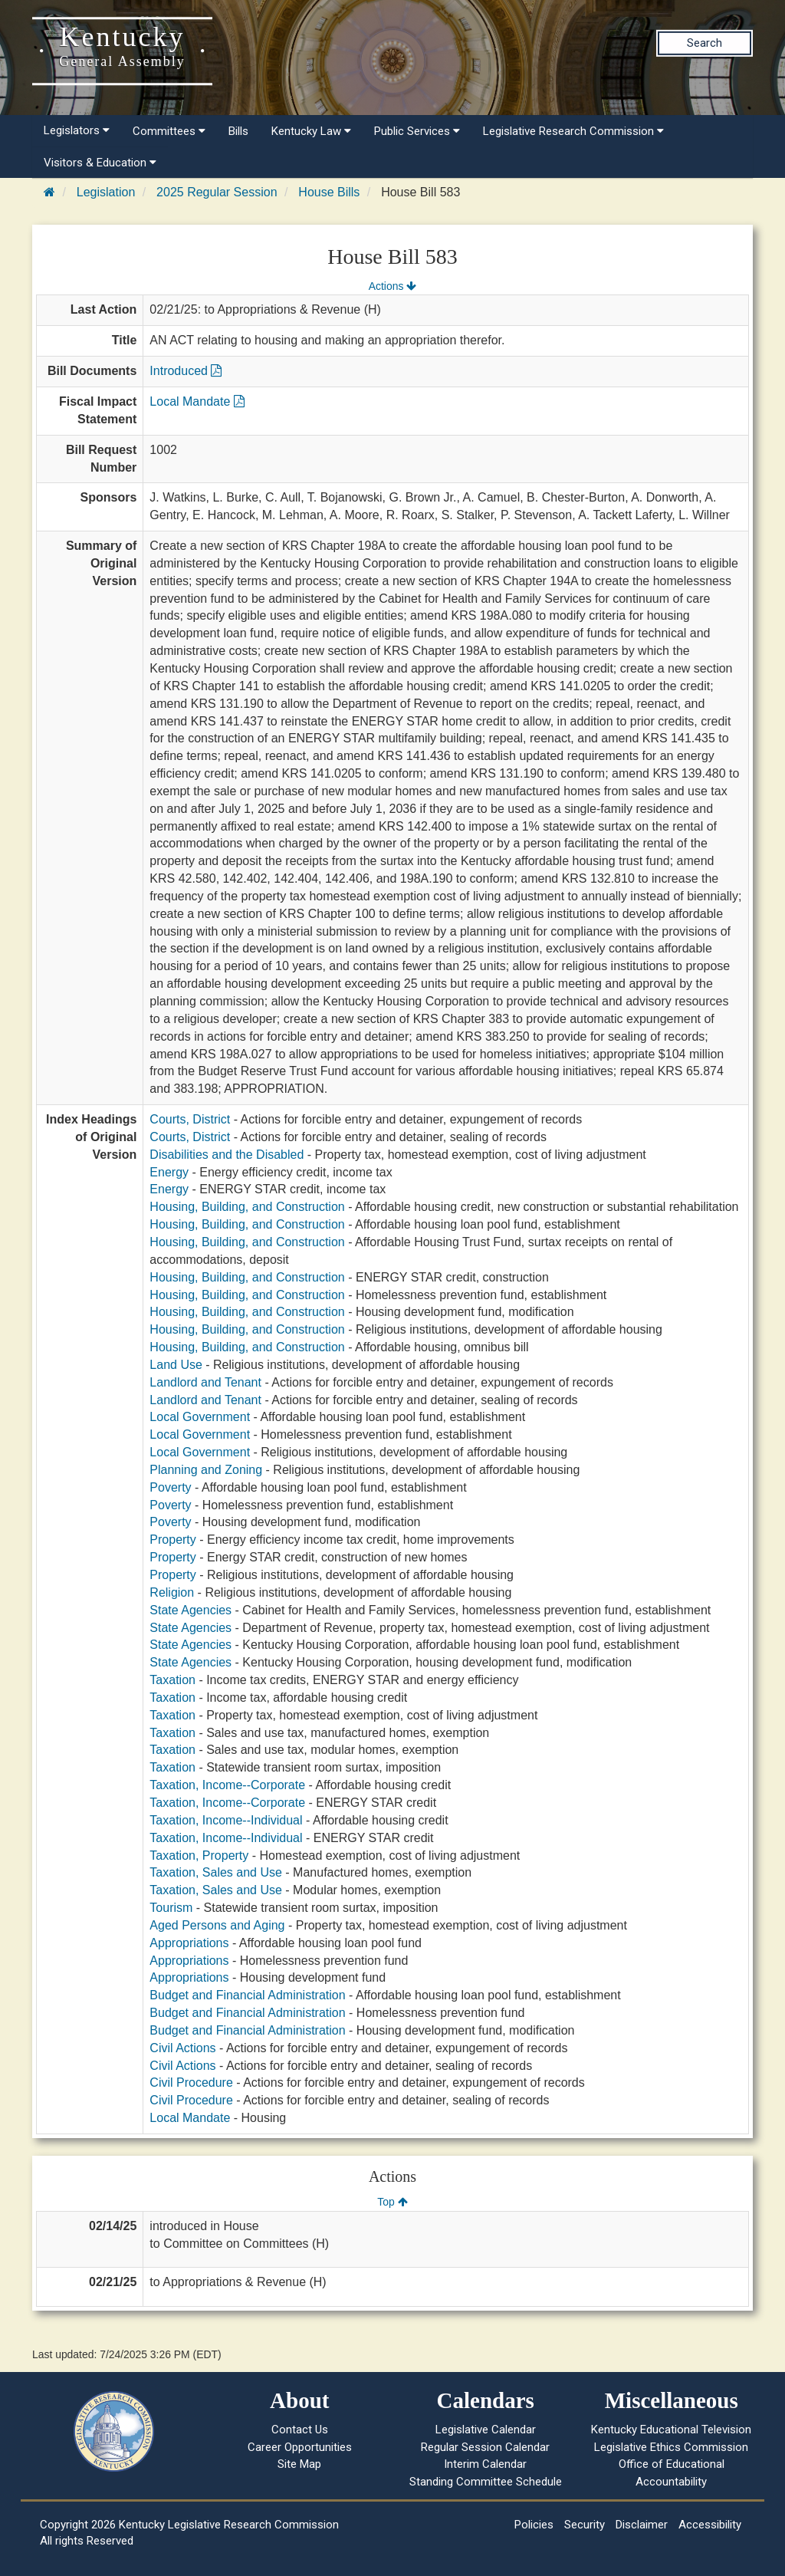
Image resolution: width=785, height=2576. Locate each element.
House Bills (329, 192)
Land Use (175, 1364)
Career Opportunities (300, 2447)
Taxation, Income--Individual (225, 1820)
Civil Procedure (190, 2082)
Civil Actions (182, 2048)
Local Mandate (196, 401)
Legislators (77, 130)
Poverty (170, 1487)
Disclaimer (642, 2525)
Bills (238, 131)
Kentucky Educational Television (671, 2429)
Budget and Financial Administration (247, 1995)
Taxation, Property (198, 1855)
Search (704, 43)
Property (172, 1539)
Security (584, 2525)
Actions (392, 286)
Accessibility (709, 2525)
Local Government (199, 1416)
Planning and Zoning (205, 1469)
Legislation (106, 192)
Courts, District (189, 1119)
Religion (171, 1592)
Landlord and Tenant (205, 1382)
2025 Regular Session (216, 192)
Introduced (185, 370)
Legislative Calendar (485, 2429)
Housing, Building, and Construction (246, 1206)
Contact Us (299, 2429)
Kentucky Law (311, 131)
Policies (533, 2525)
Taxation (172, 1679)
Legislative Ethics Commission (671, 2447)
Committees (169, 131)
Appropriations (188, 1942)
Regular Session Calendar (485, 2447)
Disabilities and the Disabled (226, 1154)
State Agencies (190, 1610)
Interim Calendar (485, 2464)
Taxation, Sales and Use (215, 1872)
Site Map (299, 2464)
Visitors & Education (100, 162)
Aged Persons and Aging (216, 1925)
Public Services (417, 131)
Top (392, 2202)
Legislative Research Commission (573, 131)
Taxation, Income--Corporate (227, 1784)
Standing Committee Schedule (485, 2482)
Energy (169, 1172)
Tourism (170, 1907)
